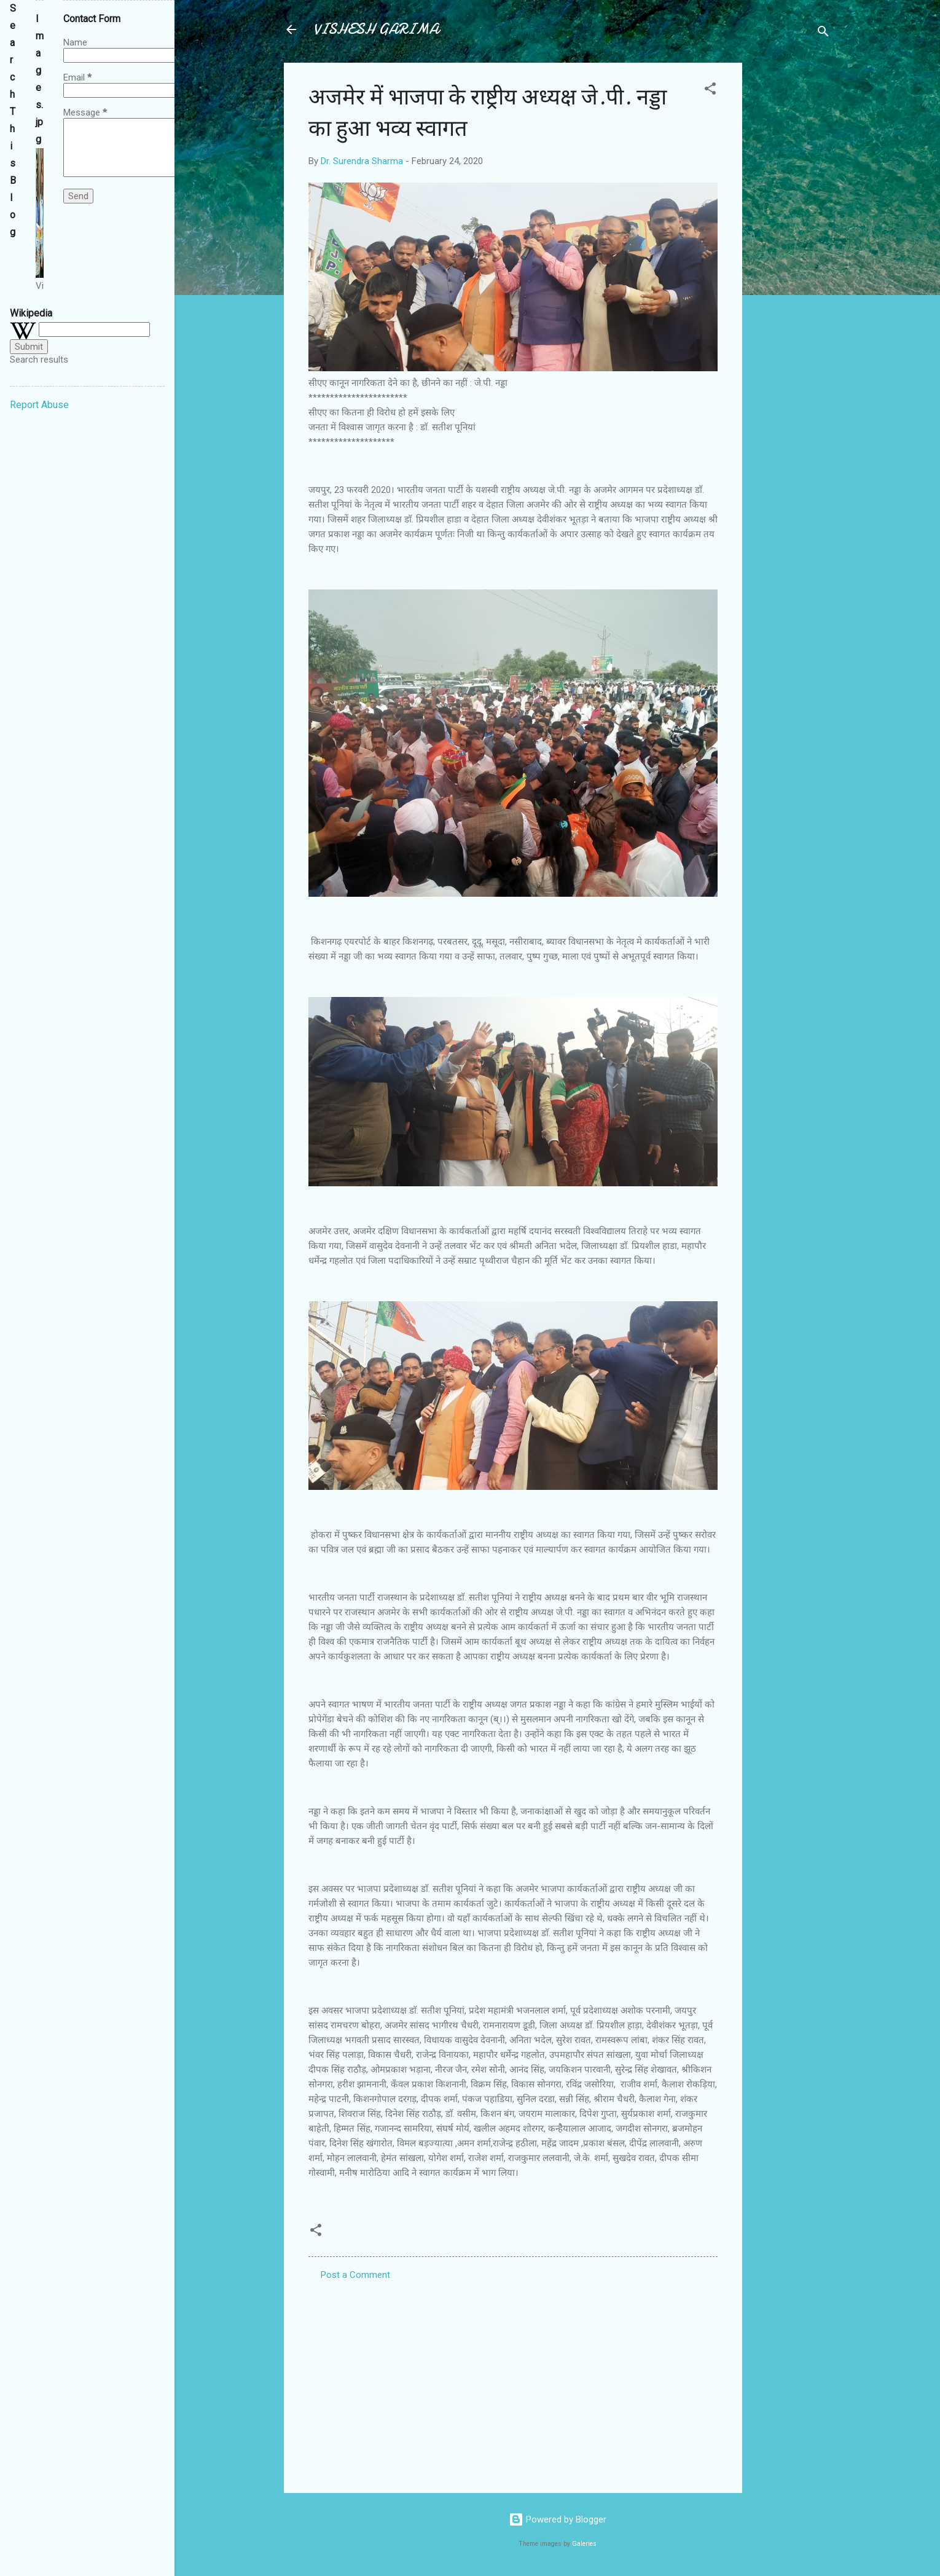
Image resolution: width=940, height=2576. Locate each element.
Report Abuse (39, 405)
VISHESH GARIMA (376, 29)
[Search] (823, 33)
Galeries (584, 2544)
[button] (710, 90)
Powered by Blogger (557, 2519)
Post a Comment (355, 2274)
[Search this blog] (13, 255)
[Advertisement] (791, 247)
